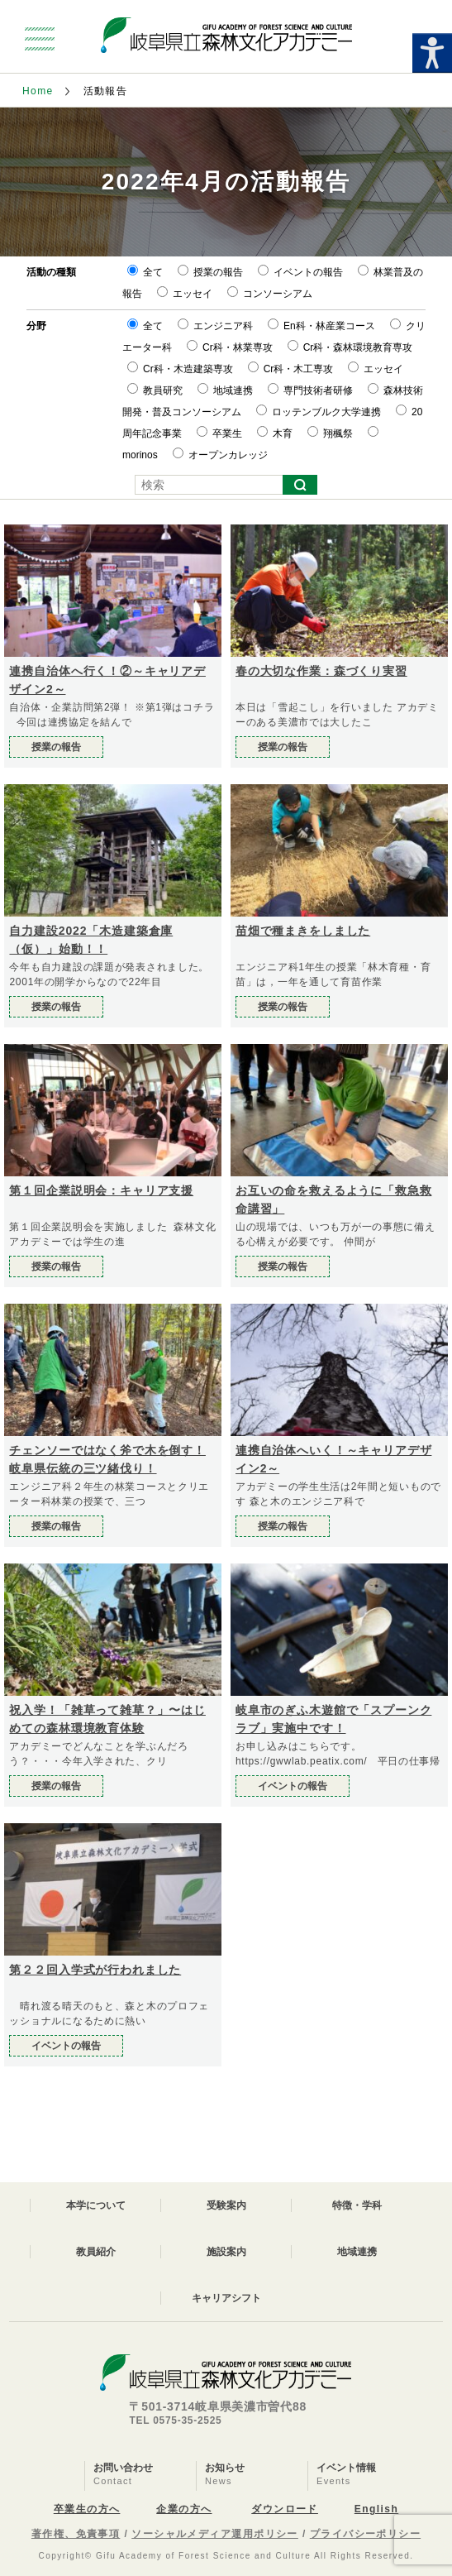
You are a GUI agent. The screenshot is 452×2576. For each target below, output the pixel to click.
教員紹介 (96, 2252)
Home (38, 91)
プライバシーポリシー (365, 2534)
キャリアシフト (226, 2298)
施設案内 (226, 2252)
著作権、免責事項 (76, 2534)
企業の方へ (184, 2509)
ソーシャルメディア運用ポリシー (214, 2534)
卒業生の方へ (87, 2509)
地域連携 (357, 2252)
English (376, 2509)
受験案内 (226, 2205)
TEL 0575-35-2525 (175, 2420)
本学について (96, 2205)
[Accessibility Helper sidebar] (432, 53)
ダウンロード (284, 2509)
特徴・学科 (357, 2205)
